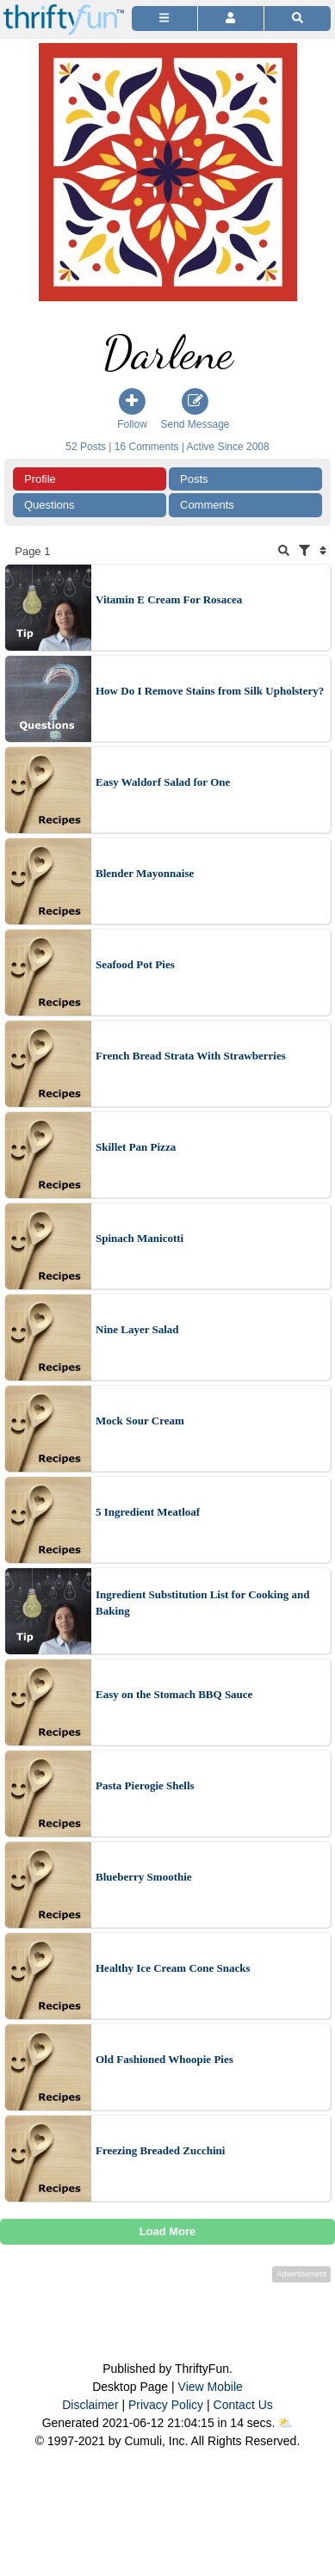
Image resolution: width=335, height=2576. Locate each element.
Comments (207, 504)
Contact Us (243, 2405)
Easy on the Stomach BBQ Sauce (174, 1694)
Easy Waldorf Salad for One (163, 781)
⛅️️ (285, 2423)
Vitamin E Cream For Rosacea (169, 599)
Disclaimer (90, 2405)
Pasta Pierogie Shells (145, 1785)
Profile (40, 479)
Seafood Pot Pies (135, 964)
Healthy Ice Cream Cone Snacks (173, 1967)
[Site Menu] (164, 18)
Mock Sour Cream (140, 1420)
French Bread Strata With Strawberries (191, 1055)
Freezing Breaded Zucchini (160, 2150)
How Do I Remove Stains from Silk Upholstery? (210, 690)
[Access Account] (231, 18)
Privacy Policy (165, 2405)
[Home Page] (63, 10)
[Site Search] (297, 18)
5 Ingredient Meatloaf (148, 1511)
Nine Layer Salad (137, 1329)
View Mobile (210, 2387)
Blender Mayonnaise (145, 873)
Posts (194, 479)
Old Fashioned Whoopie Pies (164, 2059)
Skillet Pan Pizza (136, 1146)
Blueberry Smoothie (144, 1876)
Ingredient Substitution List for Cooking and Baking (202, 1603)
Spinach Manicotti (139, 1238)
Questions (49, 504)
